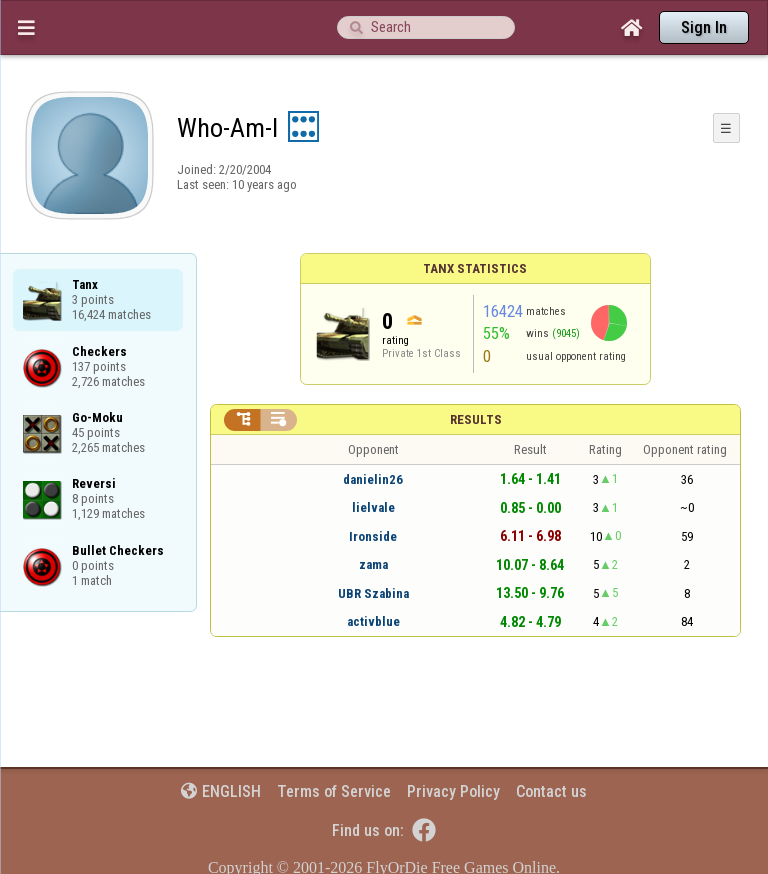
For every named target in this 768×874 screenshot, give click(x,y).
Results (476, 419)
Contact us (551, 791)
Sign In (704, 27)
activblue (373, 621)
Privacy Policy (453, 791)
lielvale (373, 507)
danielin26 (373, 479)
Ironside (373, 536)
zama (373, 564)
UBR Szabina (373, 593)
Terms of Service (334, 791)
